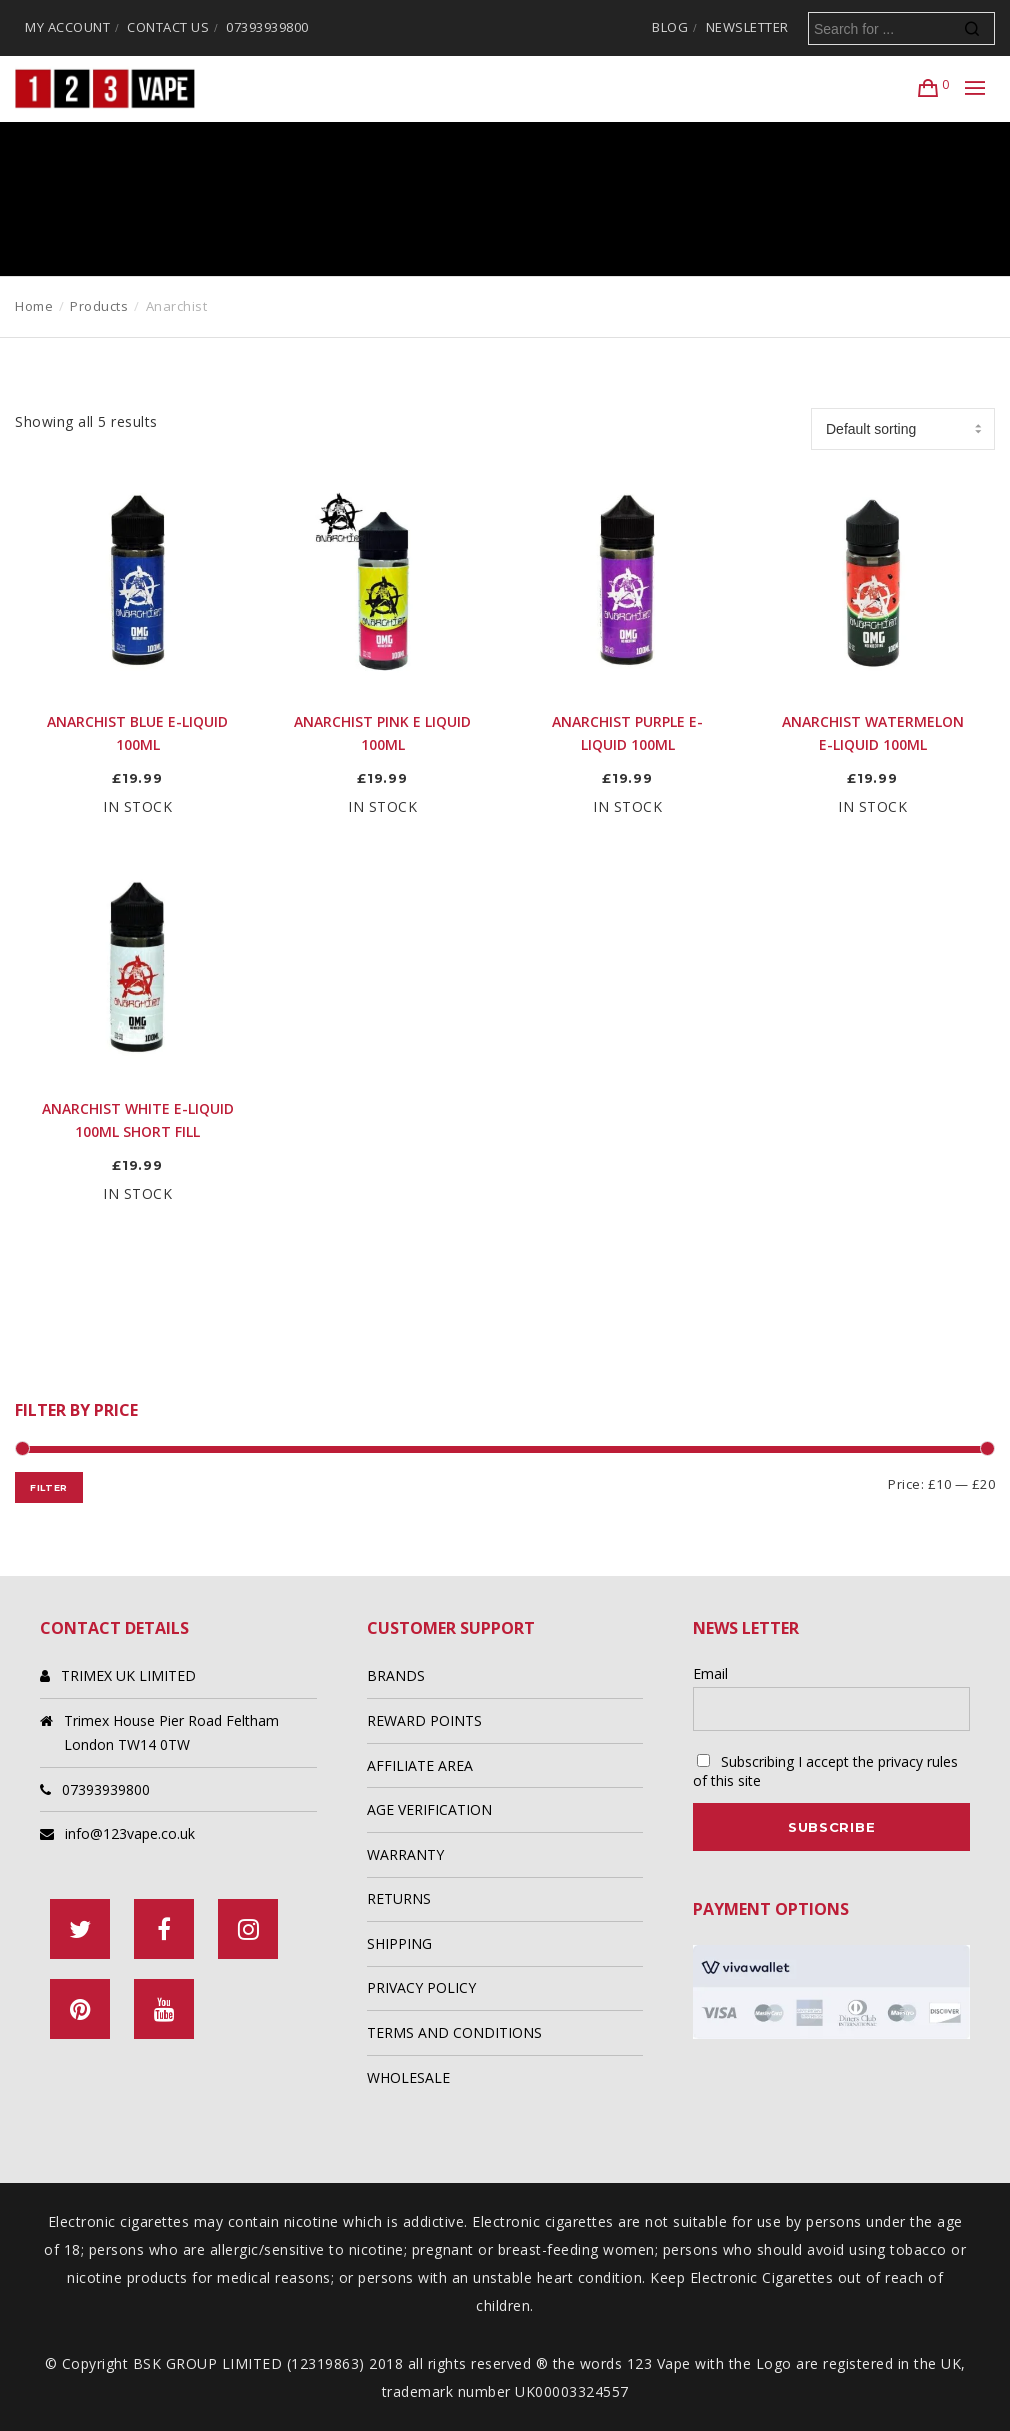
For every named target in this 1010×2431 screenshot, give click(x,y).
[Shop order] (903, 429)
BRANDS (396, 1675)
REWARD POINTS (424, 1720)
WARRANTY (405, 1854)
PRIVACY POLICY (421, 1987)
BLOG (670, 27)
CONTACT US (168, 27)
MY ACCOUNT (67, 27)
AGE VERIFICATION (429, 1809)
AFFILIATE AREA (420, 1765)
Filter (49, 1487)
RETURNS (399, 1898)
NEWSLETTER (747, 27)
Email (710, 1673)
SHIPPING (399, 1943)
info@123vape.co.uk (130, 1833)
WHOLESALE (408, 2077)
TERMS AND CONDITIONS (454, 2032)
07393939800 (267, 27)
